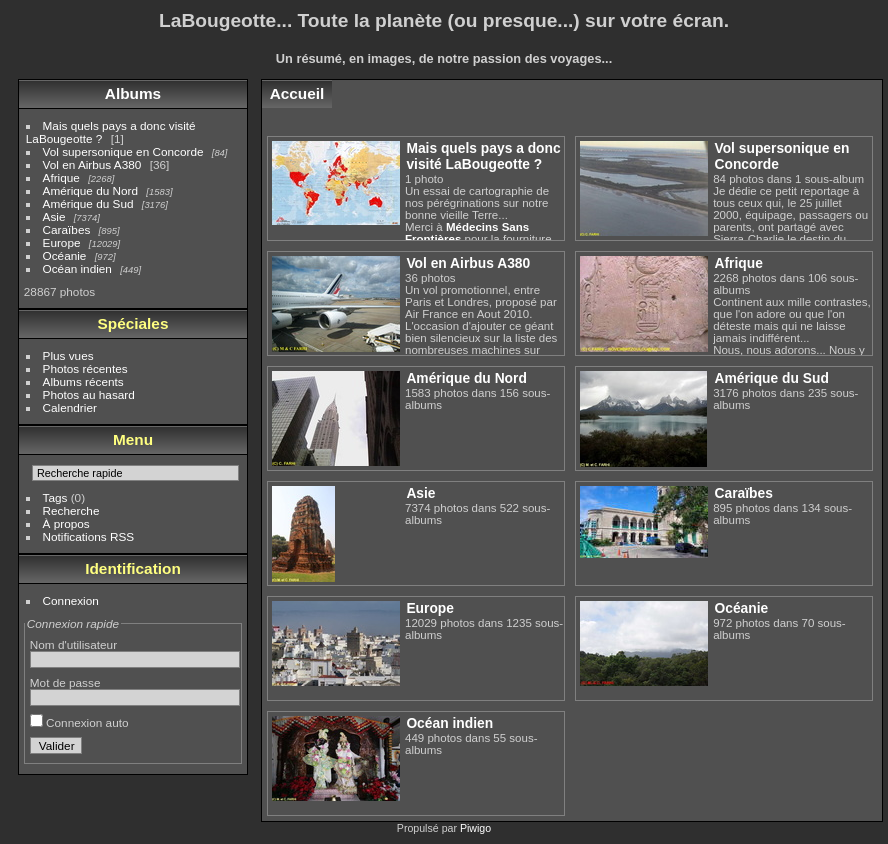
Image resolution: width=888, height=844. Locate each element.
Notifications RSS (89, 536)
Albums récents (83, 381)
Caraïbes (67, 229)
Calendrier (70, 407)
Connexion (71, 600)
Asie (54, 216)
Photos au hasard (89, 394)
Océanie (65, 255)
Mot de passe (65, 682)
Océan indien (77, 268)
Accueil (297, 93)
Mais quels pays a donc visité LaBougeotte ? (483, 156)
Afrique (61, 177)
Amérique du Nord (90, 190)
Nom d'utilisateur (73, 644)
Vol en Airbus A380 (92, 164)
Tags (55, 497)
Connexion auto (79, 722)
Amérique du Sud (88, 203)
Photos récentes (85, 368)
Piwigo (475, 828)
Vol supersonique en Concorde (123, 151)
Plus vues (68, 355)
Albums (133, 93)
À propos (66, 523)
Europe (62, 242)
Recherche (71, 510)
